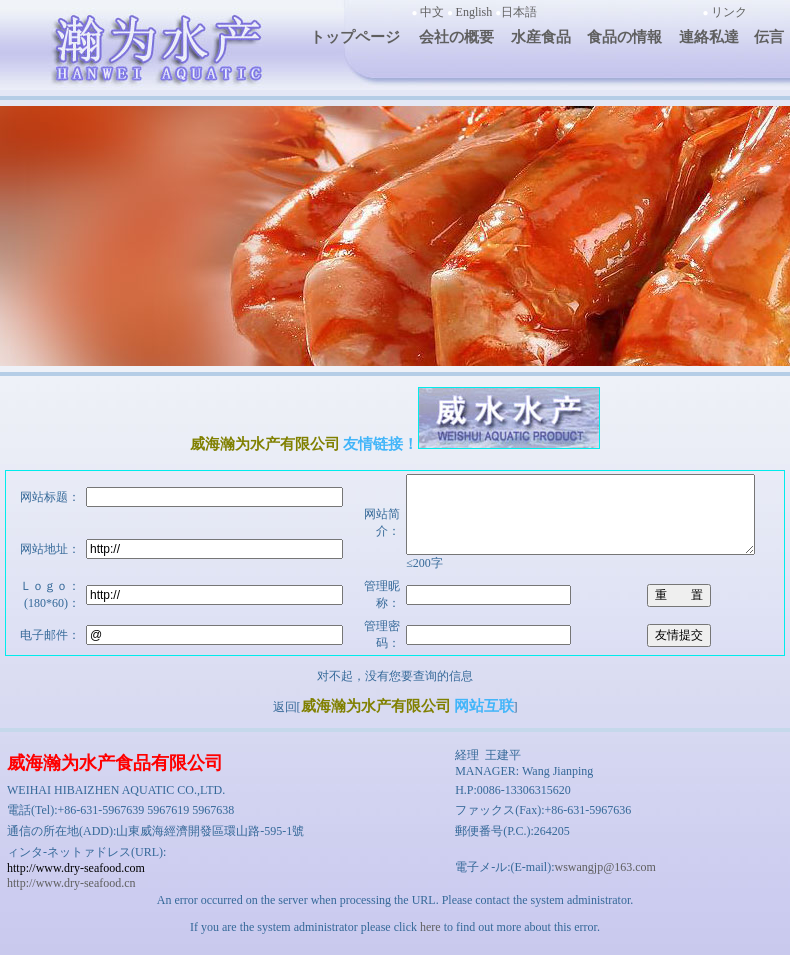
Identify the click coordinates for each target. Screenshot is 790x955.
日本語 (519, 12)
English (474, 12)
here (430, 942)
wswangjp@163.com (604, 882)
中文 (432, 12)
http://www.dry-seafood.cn (71, 898)
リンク (729, 12)
